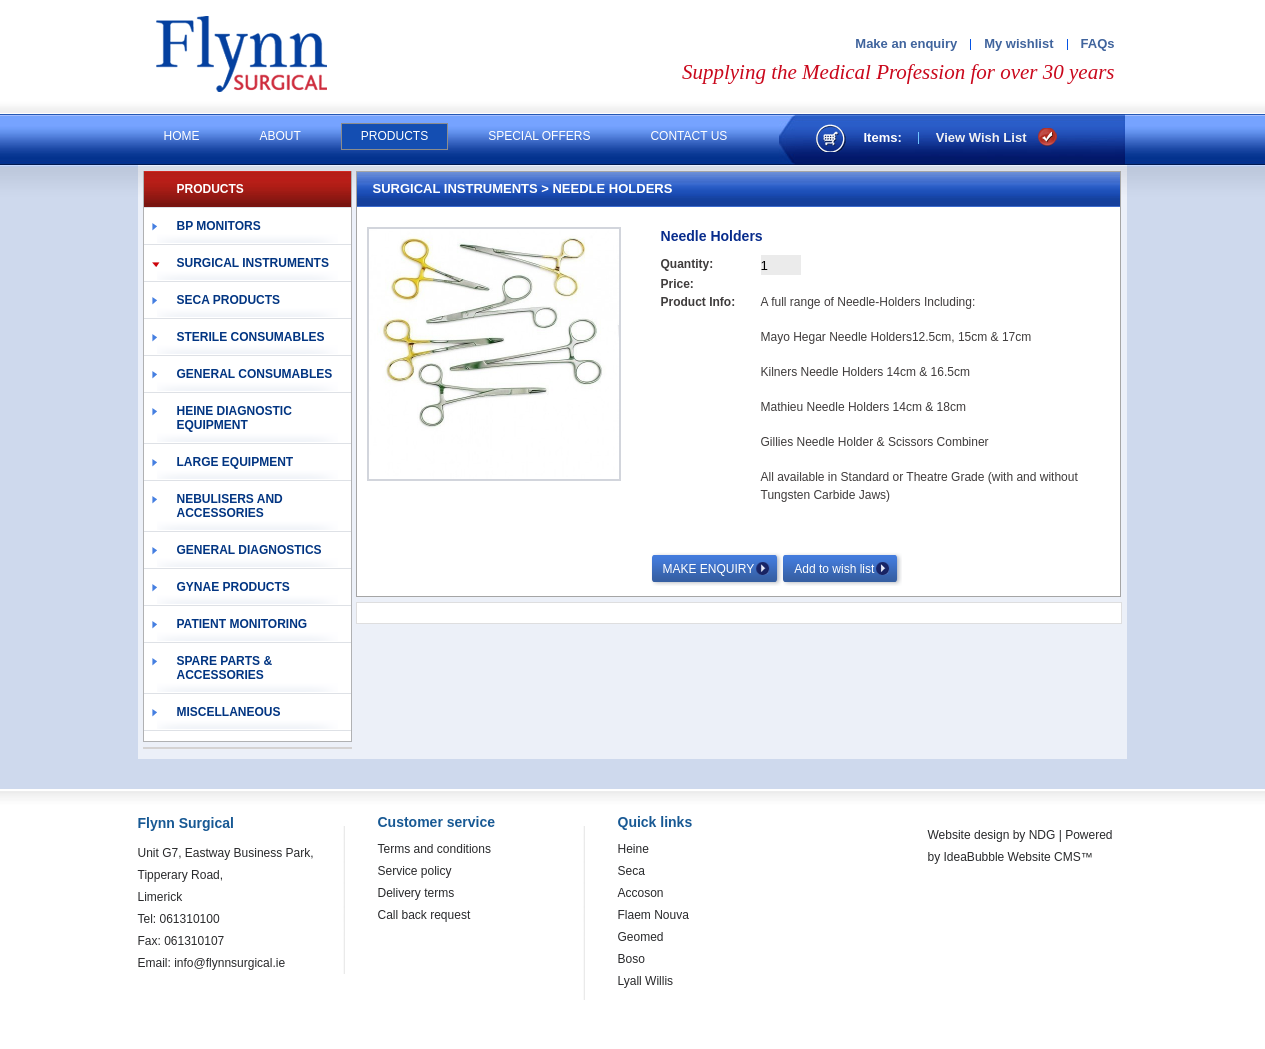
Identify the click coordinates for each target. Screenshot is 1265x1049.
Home (182, 136)
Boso (631, 959)
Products (394, 136)
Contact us (688, 136)
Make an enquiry (906, 43)
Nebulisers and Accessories (230, 506)
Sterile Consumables (251, 337)
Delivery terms (416, 893)
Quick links (655, 822)
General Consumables (255, 374)
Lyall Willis (646, 981)
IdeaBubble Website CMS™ (1018, 857)
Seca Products (229, 300)
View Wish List (981, 137)
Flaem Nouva (653, 915)
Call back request (424, 915)
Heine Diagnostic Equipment (234, 418)
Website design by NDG (992, 835)
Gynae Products (233, 587)
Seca (631, 871)
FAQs (1098, 43)
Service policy (415, 871)
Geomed (641, 937)
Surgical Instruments (253, 263)
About (280, 136)
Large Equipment (235, 462)
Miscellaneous (229, 712)
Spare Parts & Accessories (225, 668)
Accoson (641, 893)
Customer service (437, 822)
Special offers (539, 136)
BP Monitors (219, 226)
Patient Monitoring (242, 624)
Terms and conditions (434, 849)
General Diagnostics (249, 550)
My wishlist (1018, 43)
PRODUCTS (210, 189)
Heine (633, 849)
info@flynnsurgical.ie (229, 963)
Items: (883, 137)
